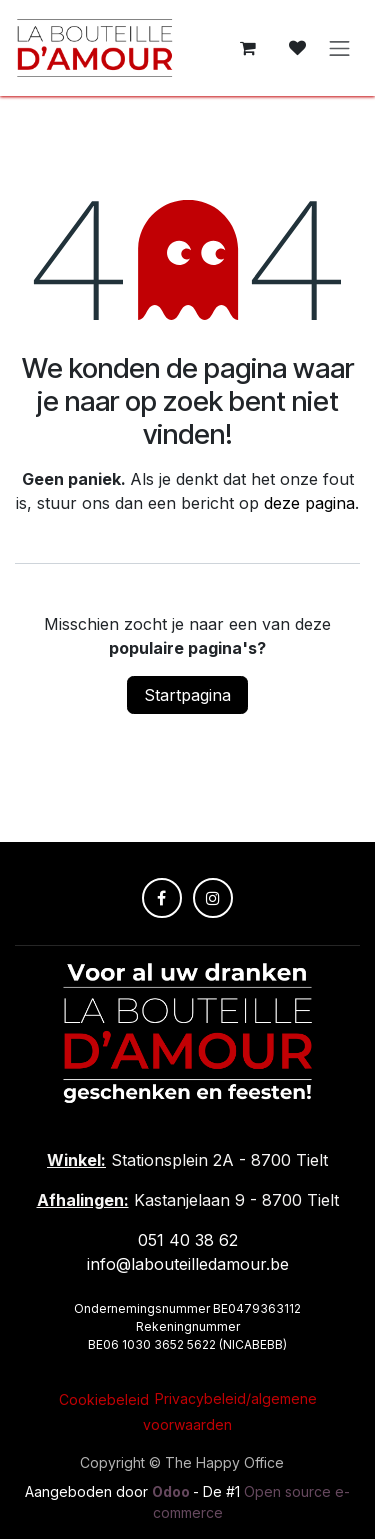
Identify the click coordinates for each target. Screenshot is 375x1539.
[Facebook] (162, 898)
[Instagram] (213, 898)
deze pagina (309, 503)
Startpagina (187, 695)
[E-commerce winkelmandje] (248, 48)
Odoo (172, 1491)
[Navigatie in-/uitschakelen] (340, 48)
